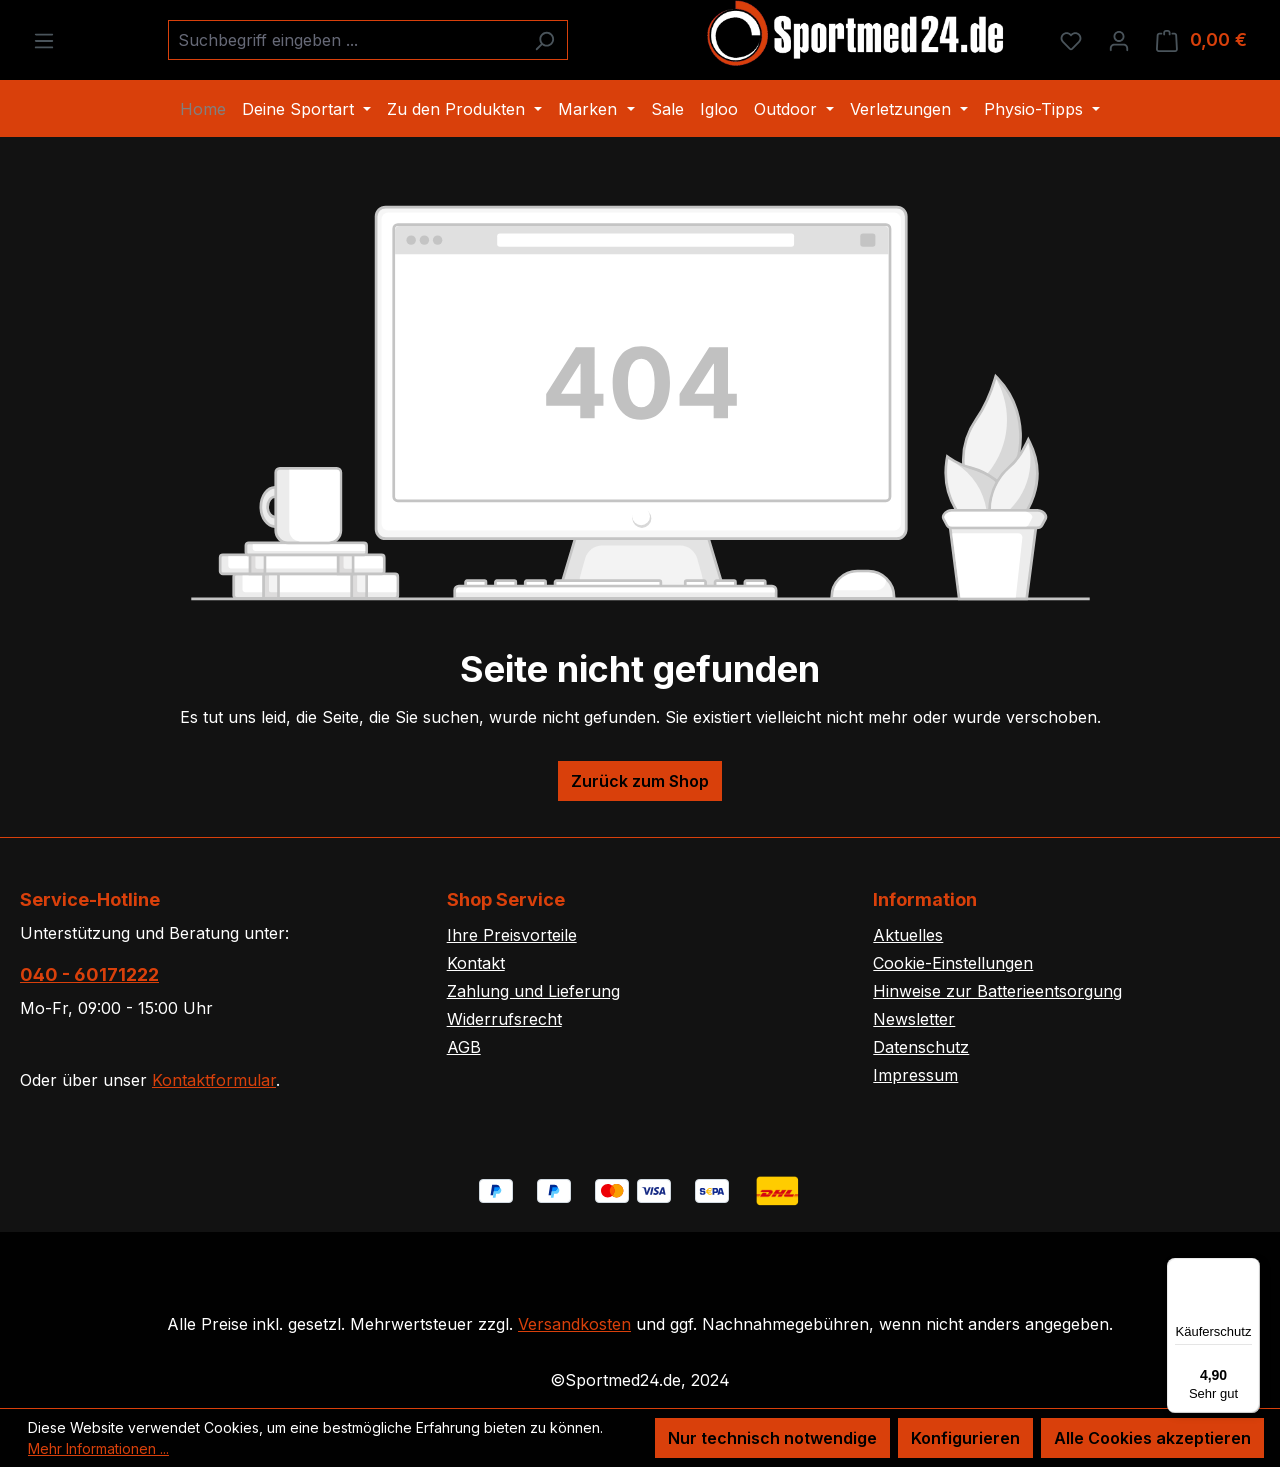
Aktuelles (908, 935)
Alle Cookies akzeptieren (1152, 1438)
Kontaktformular (214, 1080)
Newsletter (914, 1019)
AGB (464, 1047)
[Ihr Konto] (1119, 40)
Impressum (915, 1075)
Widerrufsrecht (504, 1019)
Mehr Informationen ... (98, 1448)
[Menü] (44, 40)
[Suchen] (544, 40)
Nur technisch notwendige (772, 1438)
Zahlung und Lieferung (533, 991)
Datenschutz (921, 1047)
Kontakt (476, 963)
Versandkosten (574, 1324)
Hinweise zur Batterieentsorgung (997, 991)
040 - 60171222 (89, 974)
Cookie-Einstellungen (953, 963)
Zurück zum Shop (640, 781)
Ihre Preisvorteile (512, 935)
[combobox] (345, 40)
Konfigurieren (965, 1438)
